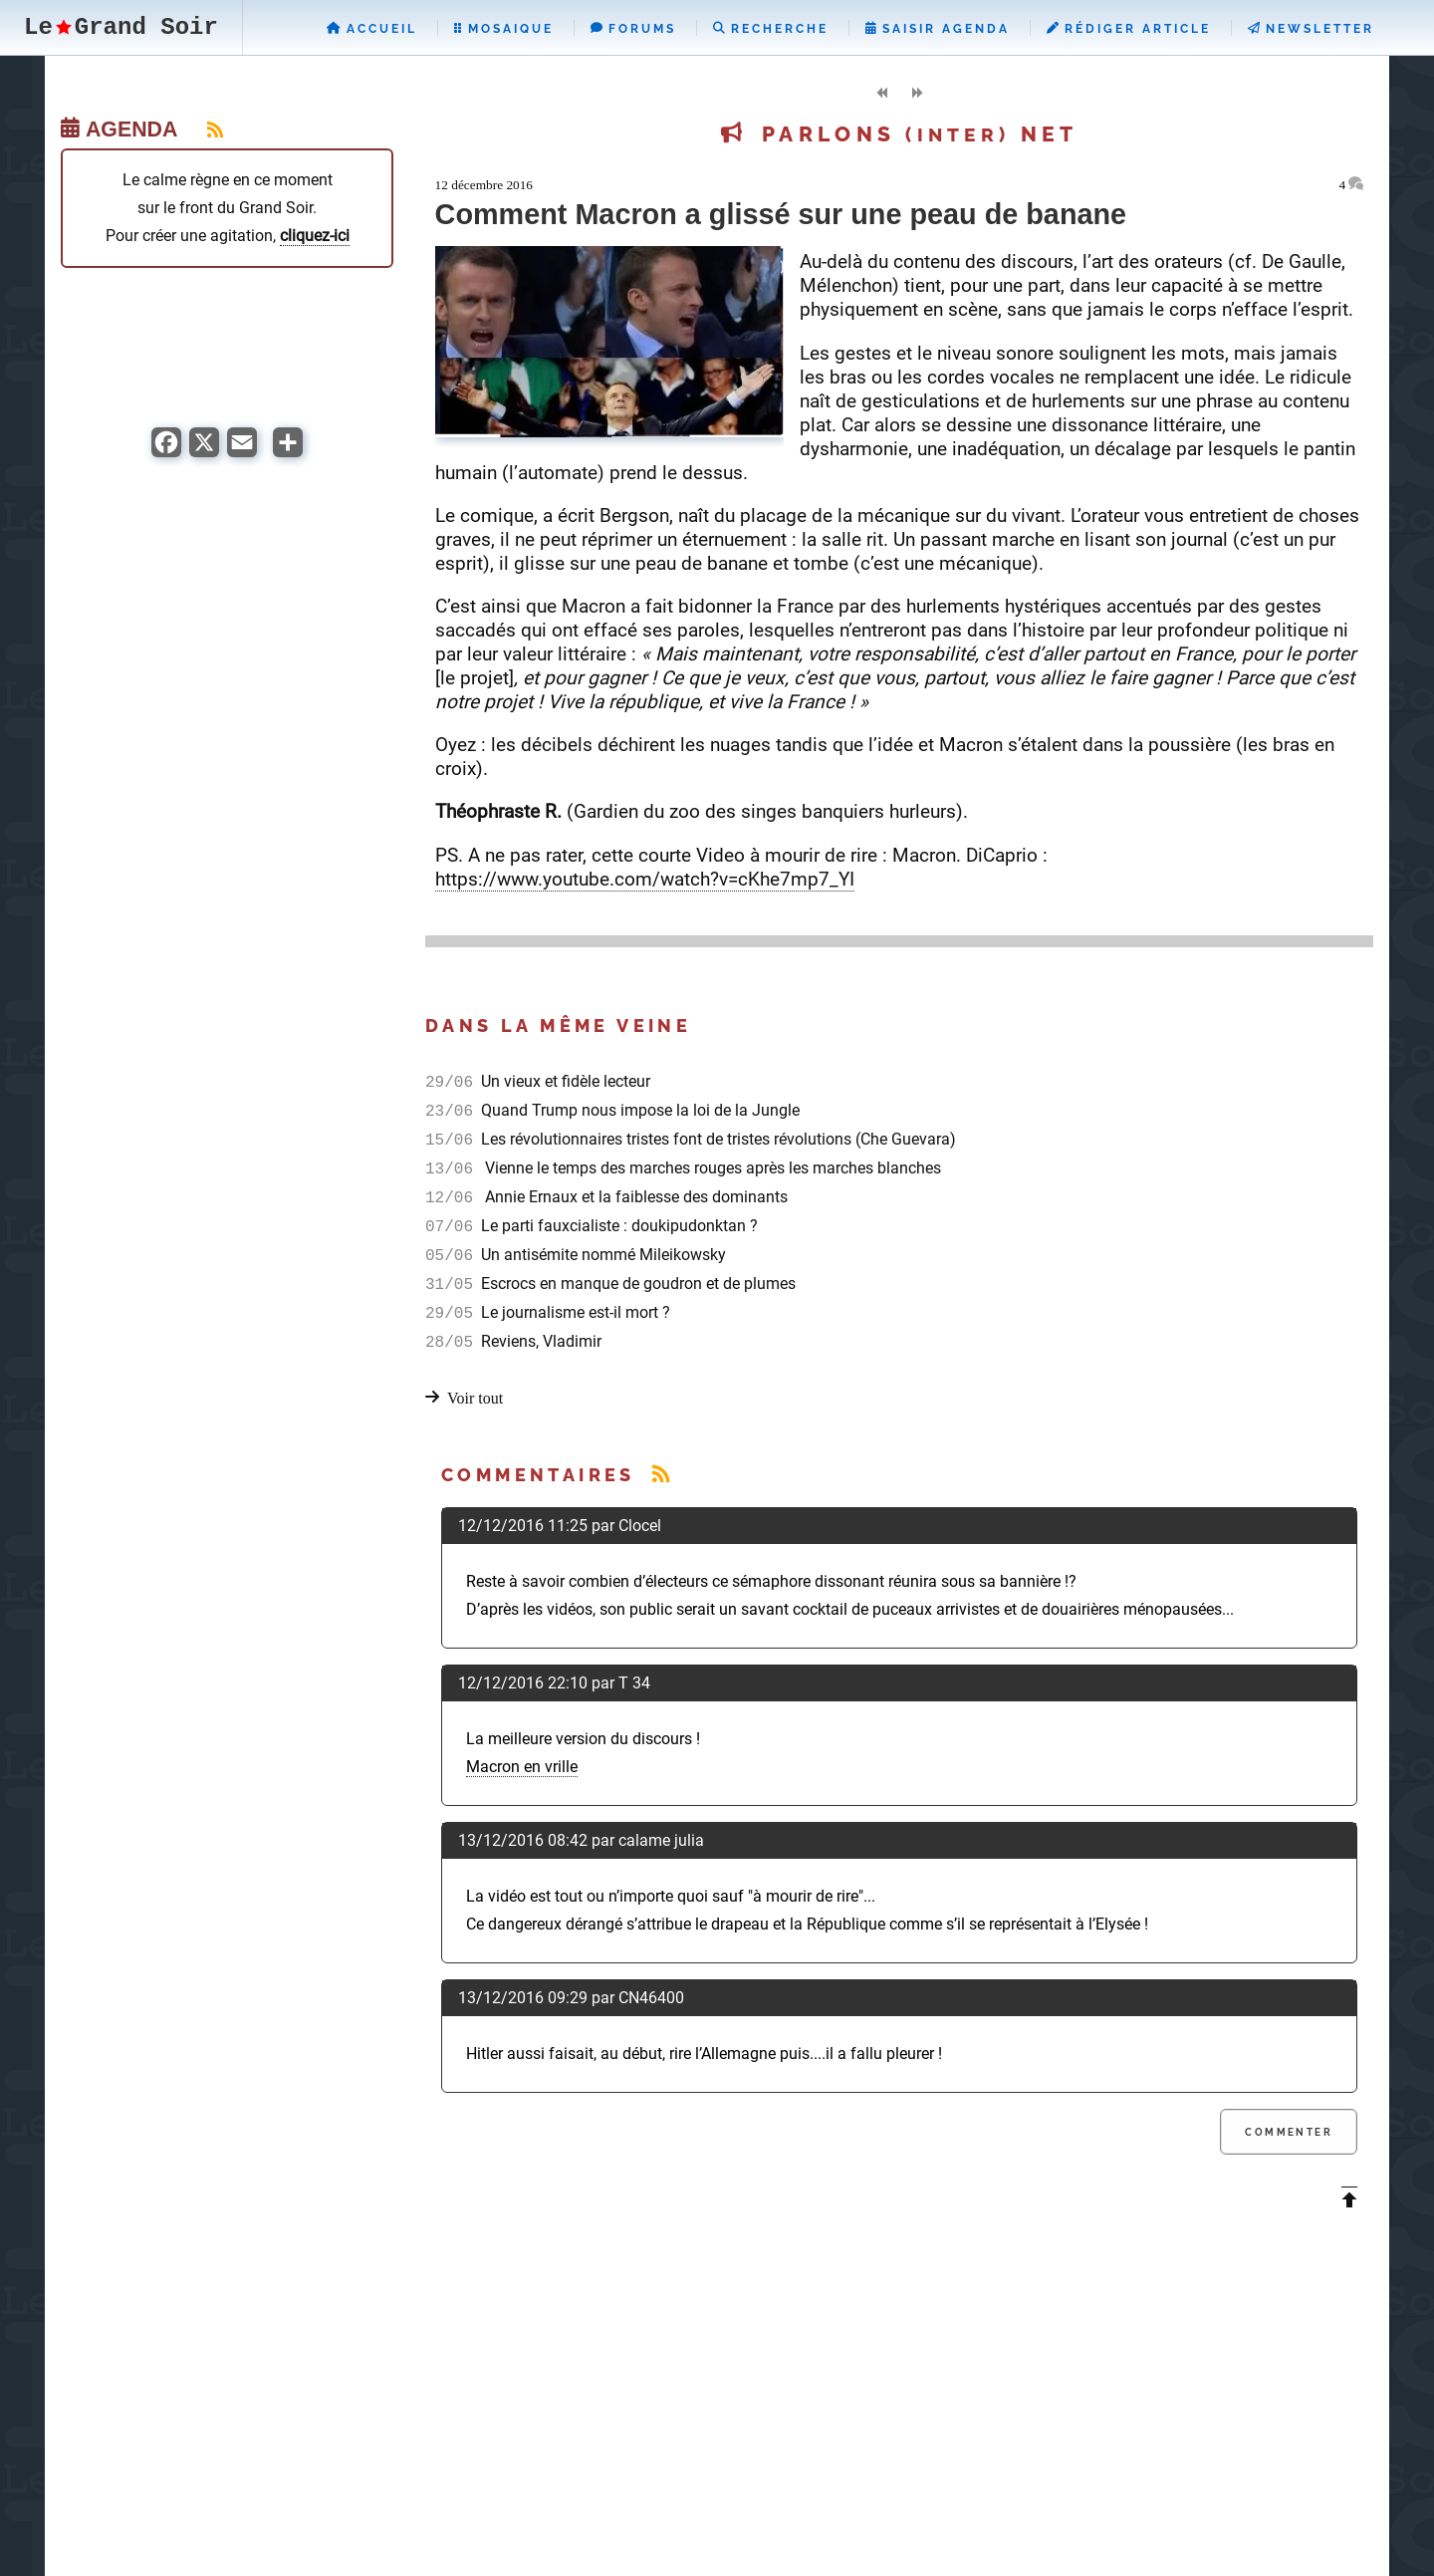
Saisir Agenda (937, 29)
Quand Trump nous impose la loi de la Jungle (638, 1110)
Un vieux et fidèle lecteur (563, 1081)
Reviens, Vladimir (539, 1341)
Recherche (771, 29)
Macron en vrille (522, 1766)
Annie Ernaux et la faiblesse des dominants (632, 1196)
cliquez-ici (315, 235)
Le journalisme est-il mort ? (573, 1312)
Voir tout (475, 1398)
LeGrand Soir (121, 27)
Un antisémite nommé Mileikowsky (601, 1254)
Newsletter (1311, 29)
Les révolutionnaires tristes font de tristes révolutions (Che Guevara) (716, 1139)
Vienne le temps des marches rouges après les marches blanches (709, 1168)
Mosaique (504, 29)
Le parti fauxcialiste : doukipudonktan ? (617, 1225)
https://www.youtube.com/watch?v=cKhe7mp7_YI (644, 879)
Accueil (372, 29)
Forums (633, 29)
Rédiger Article (1129, 29)
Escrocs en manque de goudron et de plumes (636, 1283)
